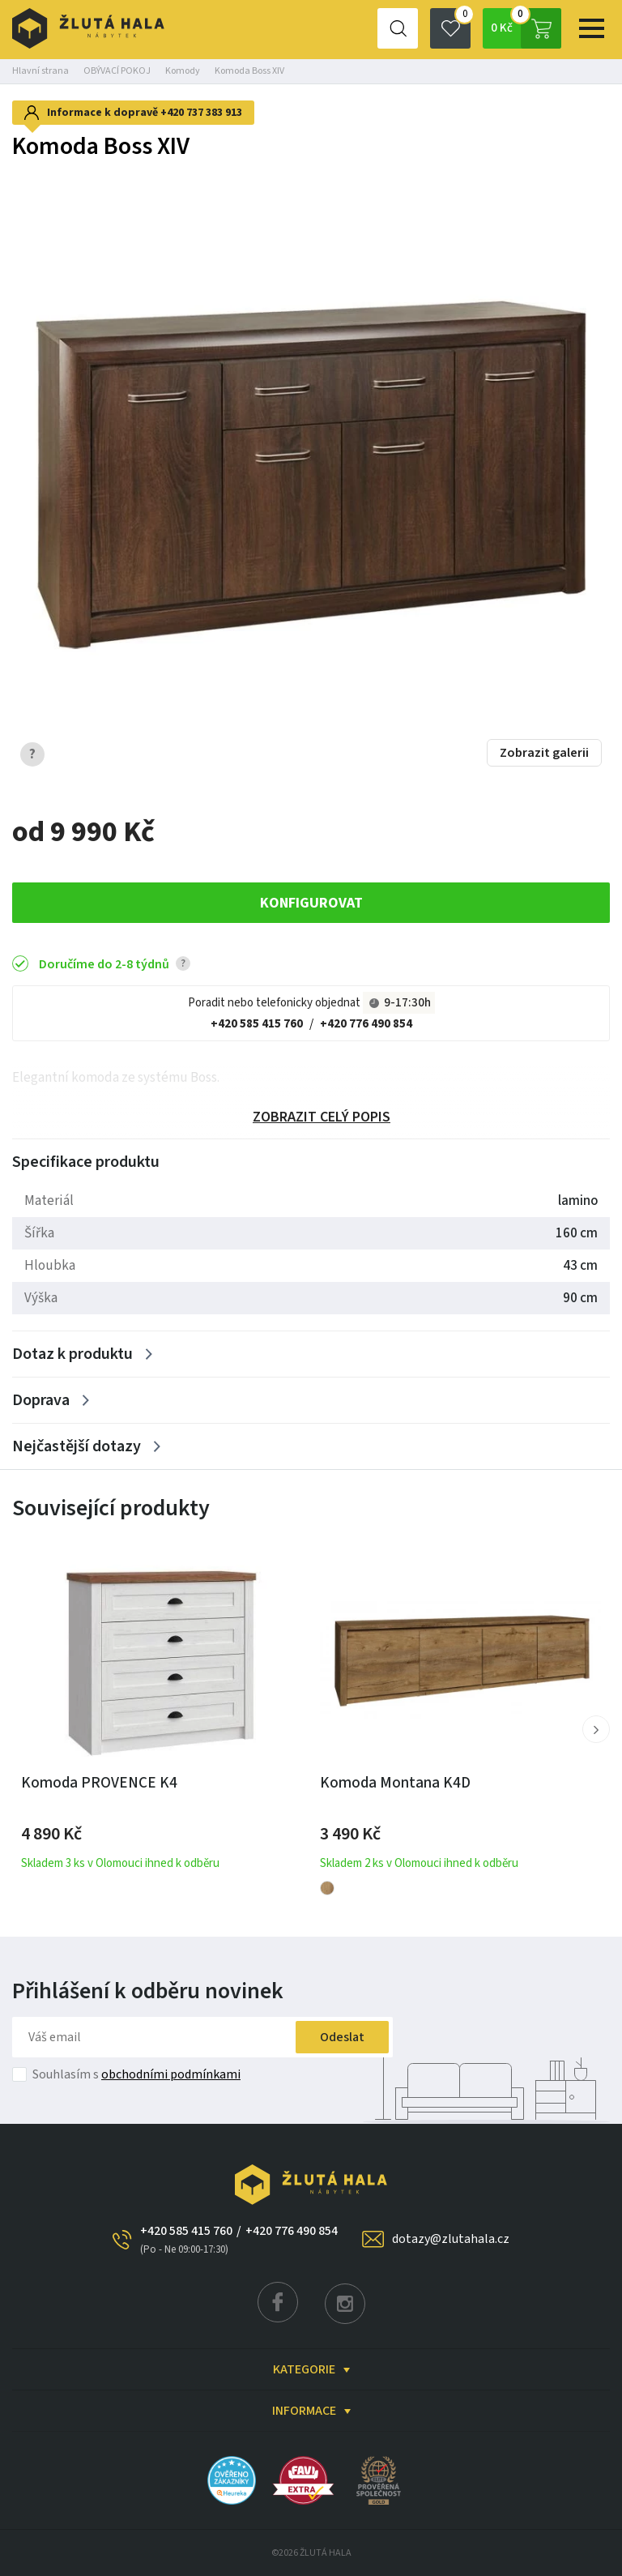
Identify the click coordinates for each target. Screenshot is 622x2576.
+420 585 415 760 (257, 1023)
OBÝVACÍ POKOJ (117, 71)
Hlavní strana (40, 71)
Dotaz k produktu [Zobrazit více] (72, 1354)
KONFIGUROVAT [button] (311, 903)
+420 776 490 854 (366, 1023)
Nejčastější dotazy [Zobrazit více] (76, 1446)
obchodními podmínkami (171, 2074)
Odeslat (342, 2037)
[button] (596, 1729)
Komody (182, 71)
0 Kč (526, 28)
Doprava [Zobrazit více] (41, 1400)
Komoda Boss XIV (249, 71)
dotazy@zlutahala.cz (450, 2239)
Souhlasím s (136, 2074)
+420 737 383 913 (201, 113)
